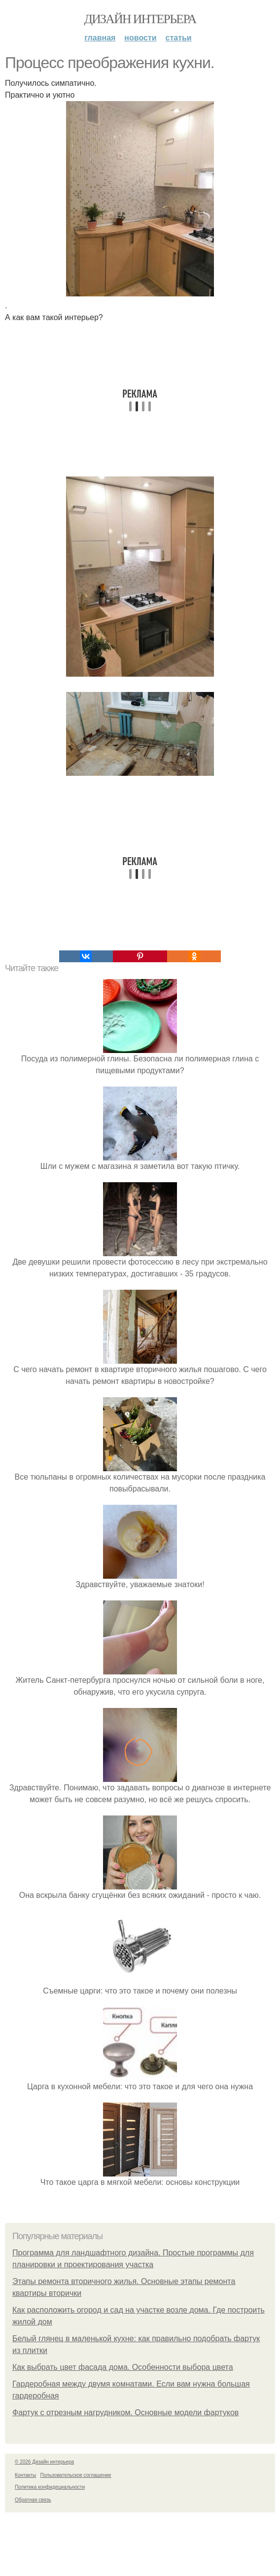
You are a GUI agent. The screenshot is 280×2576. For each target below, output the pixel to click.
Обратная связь (33, 2500)
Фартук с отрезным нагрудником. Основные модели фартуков (125, 2412)
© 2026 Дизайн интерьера (44, 2462)
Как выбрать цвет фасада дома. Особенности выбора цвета (122, 2367)
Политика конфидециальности (50, 2487)
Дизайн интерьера (140, 19)
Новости (140, 38)
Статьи (179, 38)
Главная (99, 38)
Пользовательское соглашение (75, 2475)
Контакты (25, 2475)
